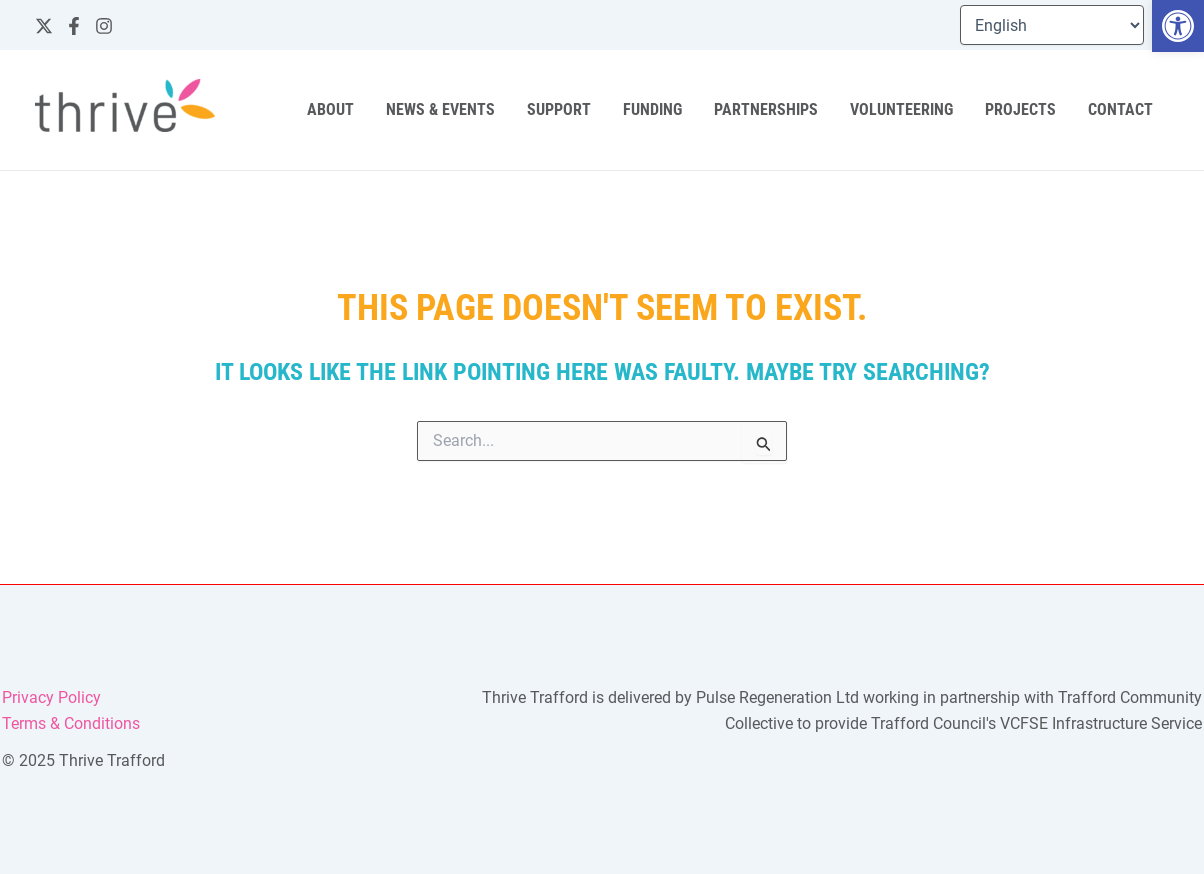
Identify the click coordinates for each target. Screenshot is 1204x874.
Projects (1020, 109)
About (330, 109)
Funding (652, 109)
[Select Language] (1052, 25)
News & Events (440, 109)
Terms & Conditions (71, 723)
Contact (1120, 109)
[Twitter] (44, 26)
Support (559, 109)
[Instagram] (104, 26)
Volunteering (901, 109)
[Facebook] (74, 26)
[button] (1178, 26)
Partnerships (766, 109)
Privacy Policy (51, 697)
